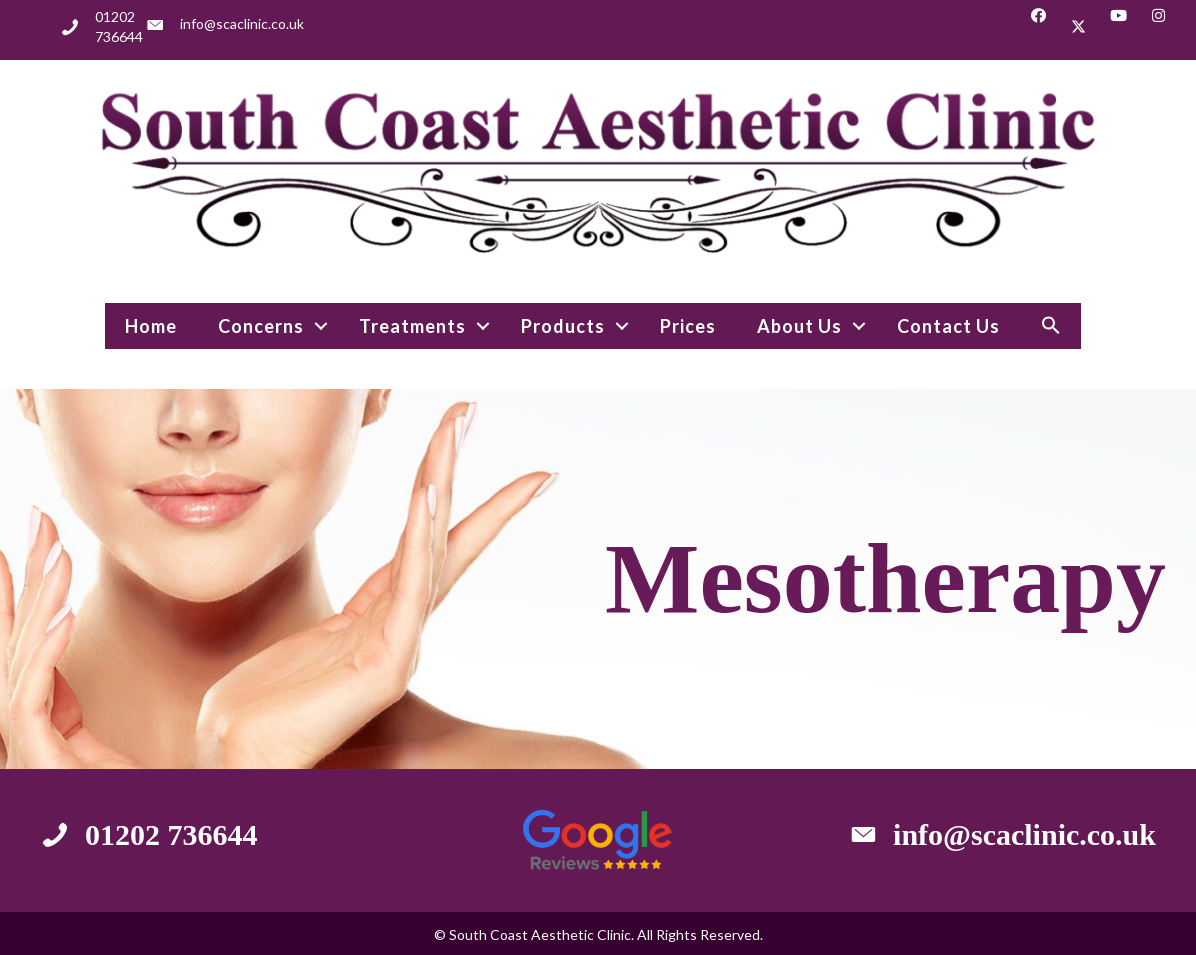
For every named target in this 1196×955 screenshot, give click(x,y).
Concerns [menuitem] (261, 326)
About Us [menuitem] (799, 326)
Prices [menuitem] (688, 326)
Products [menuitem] (563, 326)
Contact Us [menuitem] (948, 326)
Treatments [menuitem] (412, 326)
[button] (1038, 26)
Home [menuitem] (151, 326)
